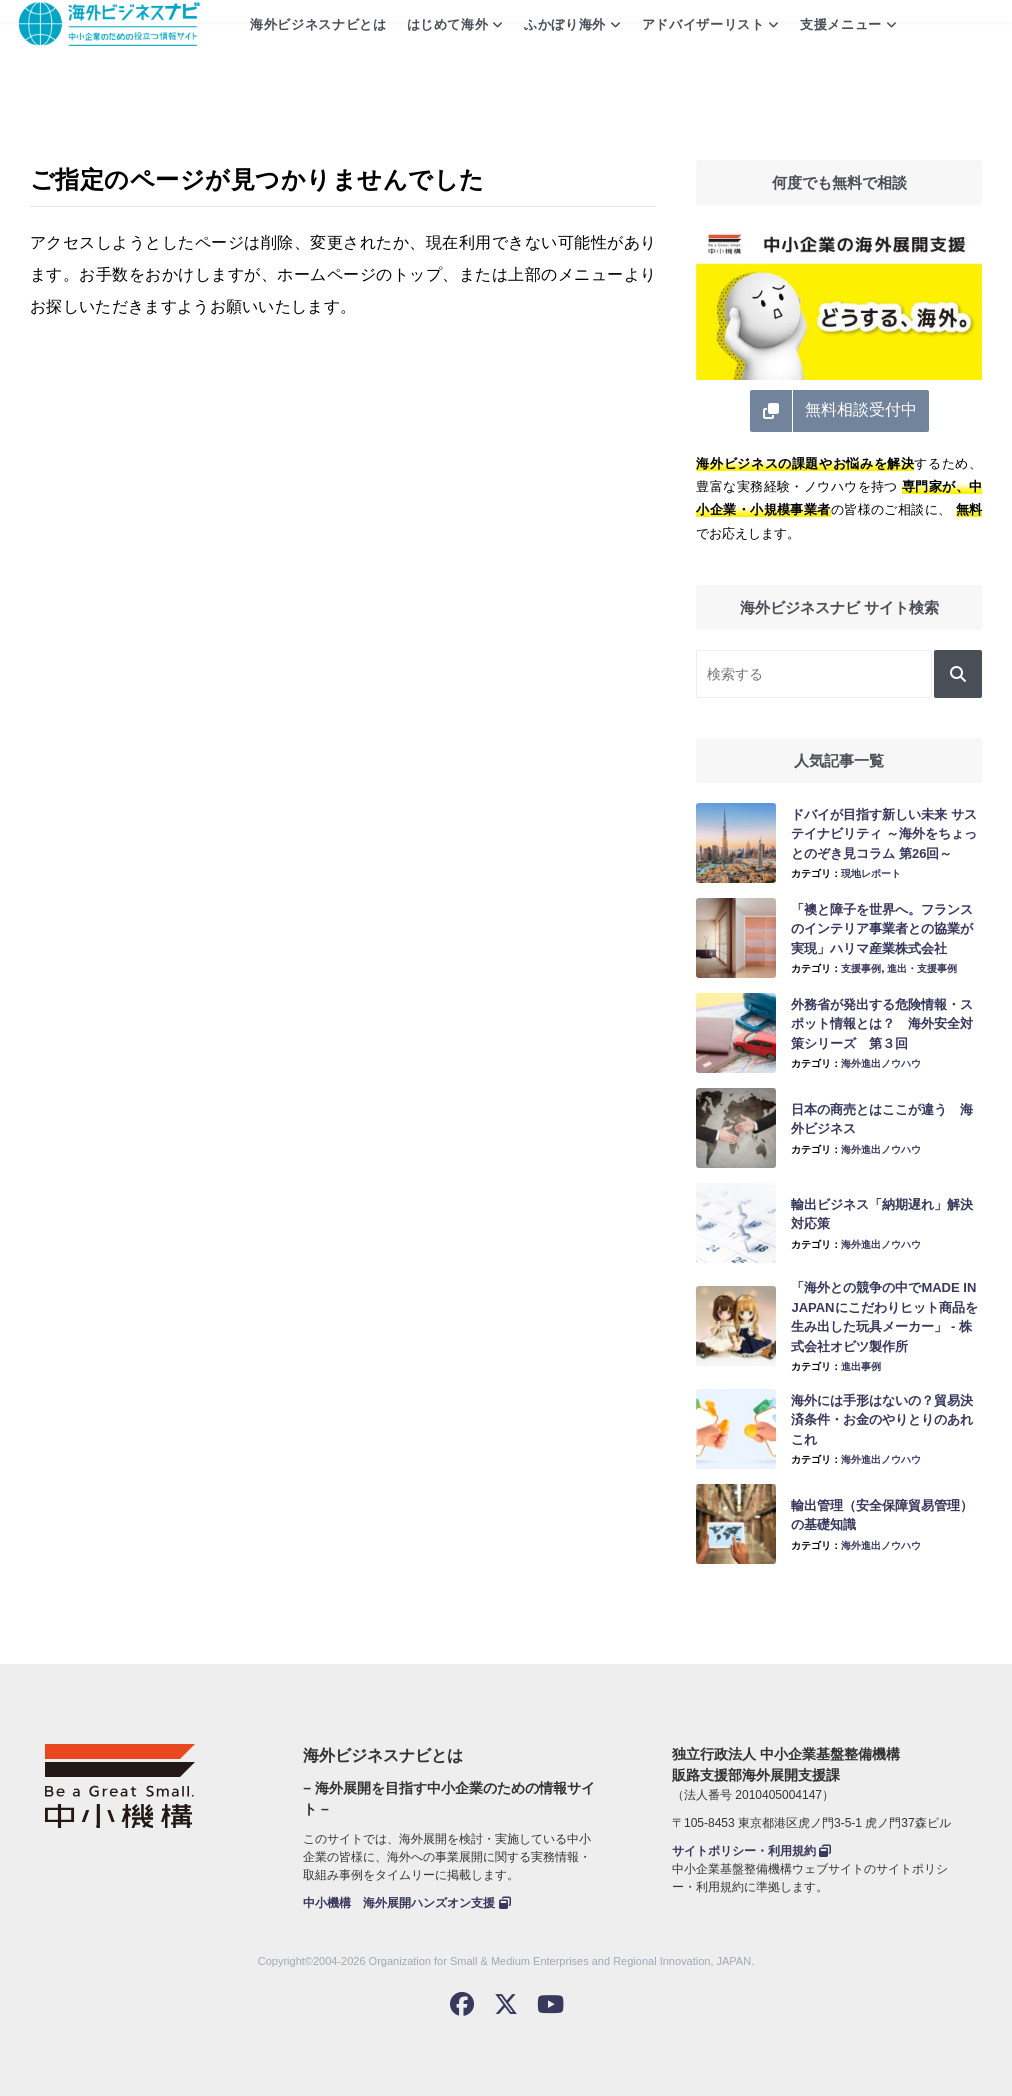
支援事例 (861, 968)
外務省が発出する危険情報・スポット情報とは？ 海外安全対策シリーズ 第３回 (882, 1024)
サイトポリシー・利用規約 (751, 1851)
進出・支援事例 (922, 968)
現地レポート (871, 873)
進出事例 (861, 1366)
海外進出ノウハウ (881, 1063)
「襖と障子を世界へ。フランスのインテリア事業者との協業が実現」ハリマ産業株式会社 (882, 929)
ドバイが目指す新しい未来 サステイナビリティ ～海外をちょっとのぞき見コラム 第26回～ (884, 834)
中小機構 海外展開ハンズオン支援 (406, 1903)
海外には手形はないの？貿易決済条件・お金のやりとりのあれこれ (882, 1420)
